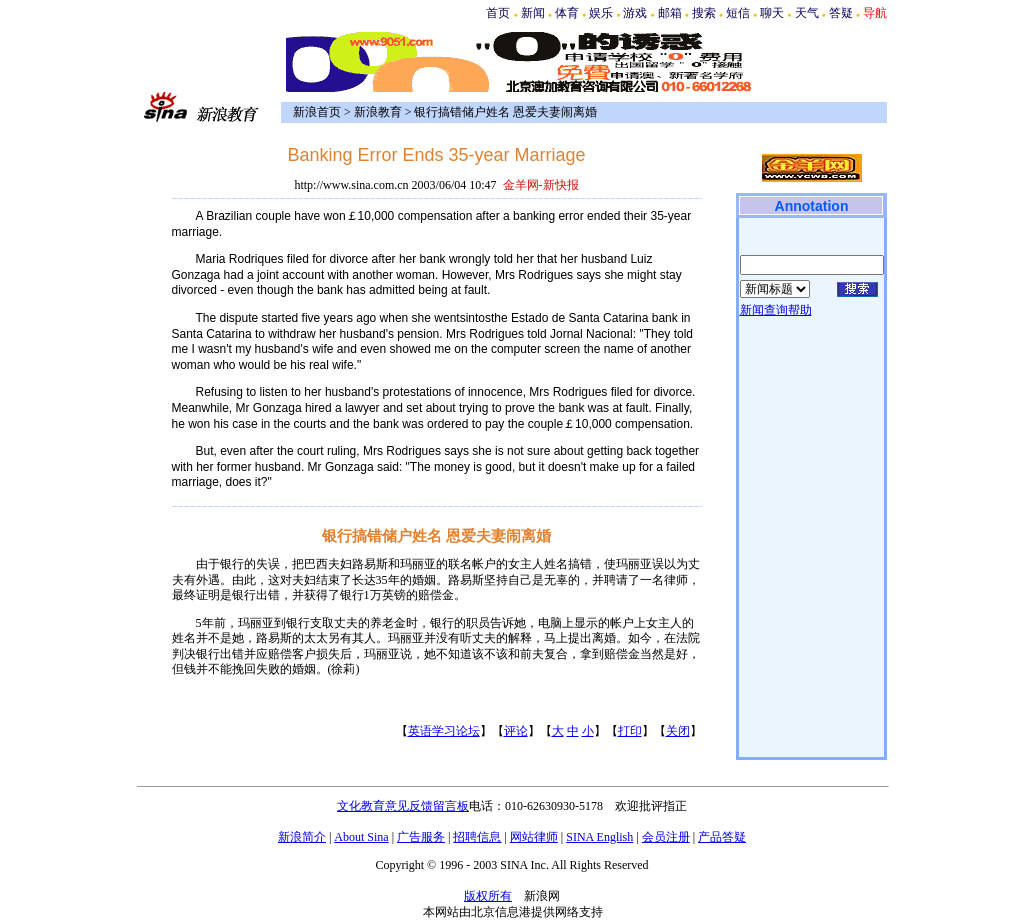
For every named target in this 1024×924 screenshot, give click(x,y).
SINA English (599, 837)
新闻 (533, 13)
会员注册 (666, 837)
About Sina (361, 837)
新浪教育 (378, 112)
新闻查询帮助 (776, 310)
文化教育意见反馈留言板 (403, 806)
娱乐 (601, 13)
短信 (738, 13)
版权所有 (488, 896)
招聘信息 (477, 837)
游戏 (635, 13)
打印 (630, 731)
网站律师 (534, 837)
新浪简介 (302, 837)
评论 (516, 731)
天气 (807, 13)
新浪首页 (317, 112)
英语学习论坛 (444, 731)
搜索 (704, 13)
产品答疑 (722, 837)
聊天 (772, 13)
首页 (498, 13)
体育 (567, 13)
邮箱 (670, 13)
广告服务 (421, 837)
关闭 (678, 731)
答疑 (841, 13)
